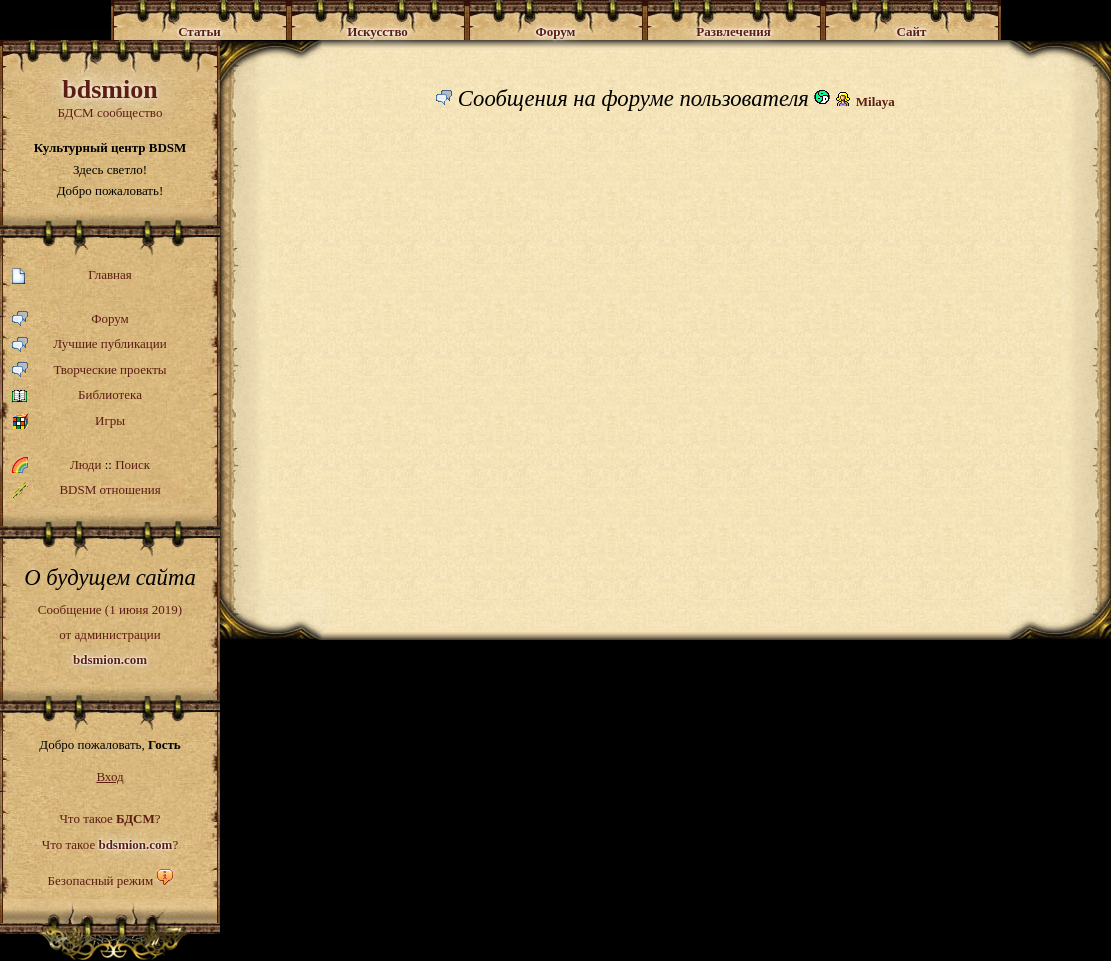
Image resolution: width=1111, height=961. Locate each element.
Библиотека (77, 395)
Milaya (875, 101)
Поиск (132, 464)
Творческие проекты (89, 370)
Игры (68, 421)
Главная (72, 275)
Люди (85, 464)
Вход (109, 776)
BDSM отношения (86, 490)
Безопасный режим (100, 880)
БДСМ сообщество (110, 97)
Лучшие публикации (89, 344)
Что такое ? (109, 818)
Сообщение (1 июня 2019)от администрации (110, 634)
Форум (70, 319)
